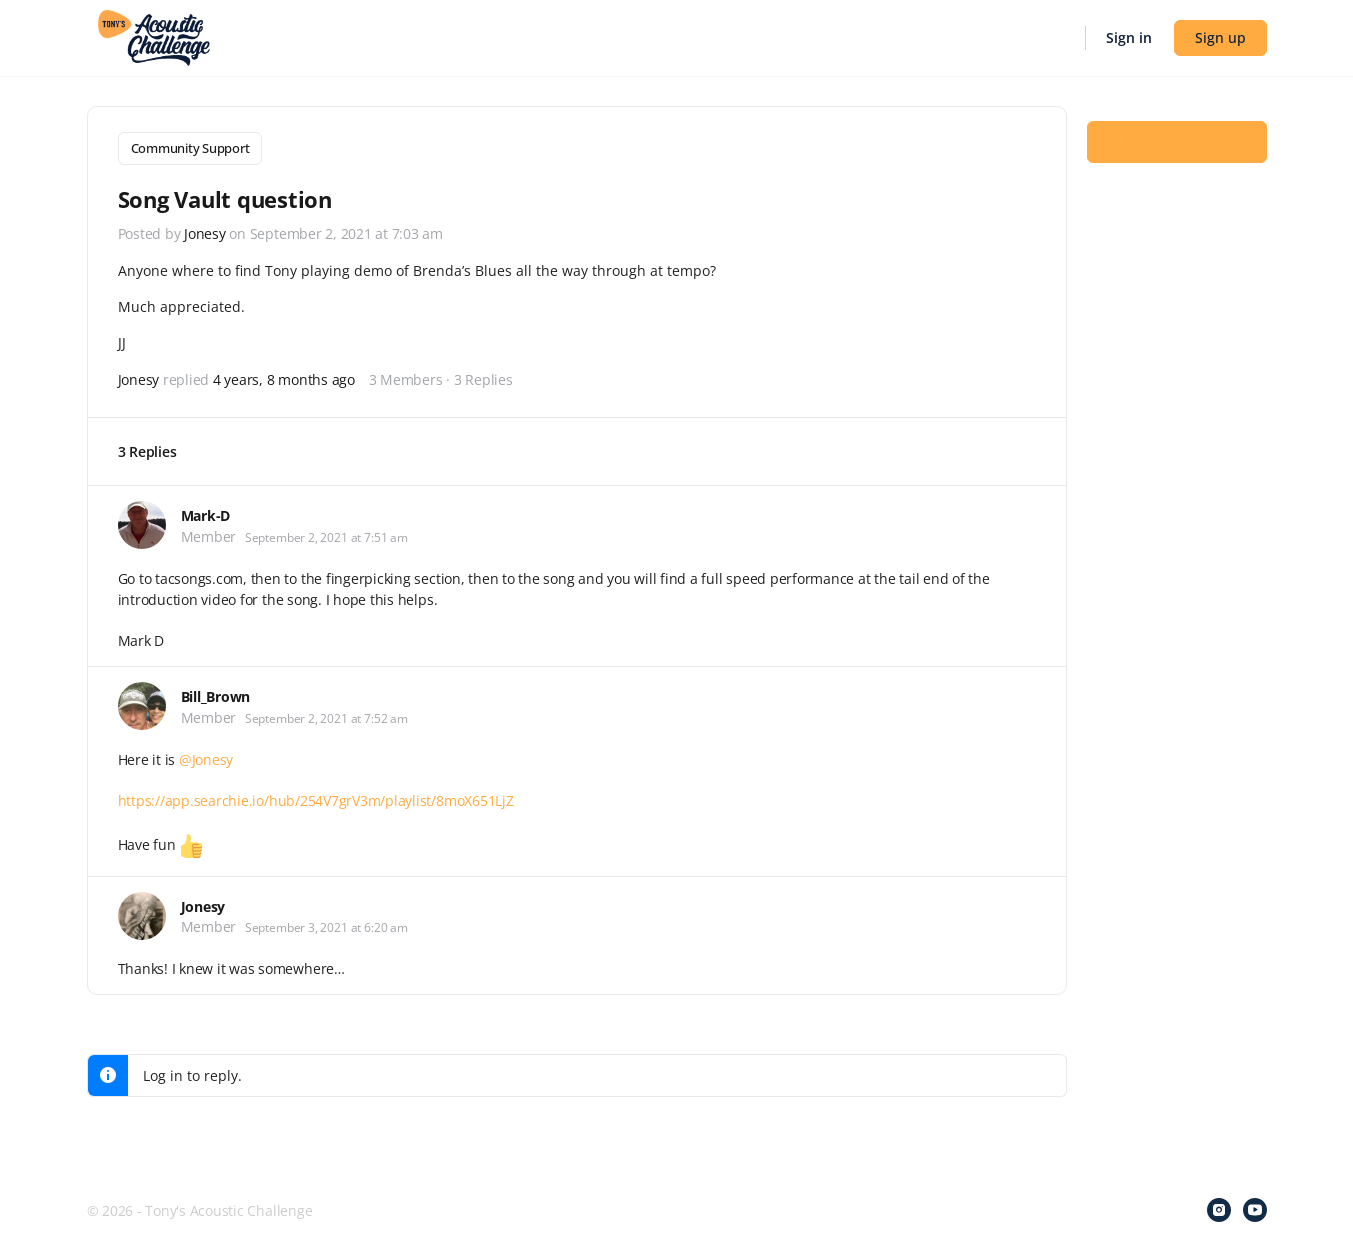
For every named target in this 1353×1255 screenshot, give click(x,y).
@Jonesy (206, 755)
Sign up (1220, 37)
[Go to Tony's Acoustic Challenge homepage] (154, 36)
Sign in (1129, 37)
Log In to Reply (1177, 141)
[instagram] (1219, 1207)
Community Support (190, 148)
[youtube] (1255, 1207)
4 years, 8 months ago (284, 376)
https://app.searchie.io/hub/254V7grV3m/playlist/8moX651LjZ (316, 796)
